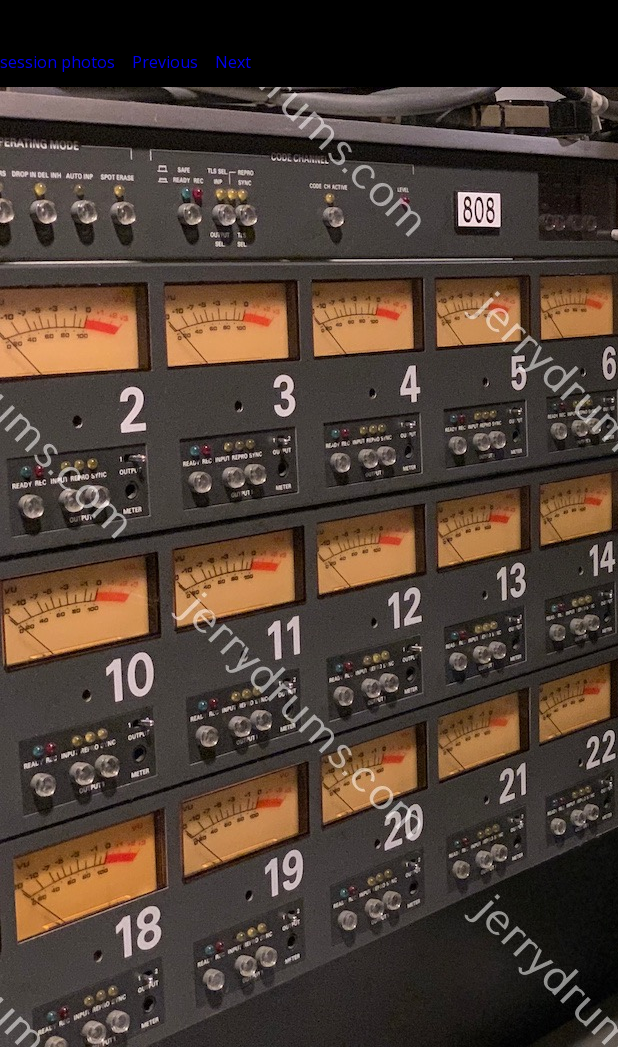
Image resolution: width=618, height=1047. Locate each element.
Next (233, 62)
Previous (165, 62)
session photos (57, 62)
